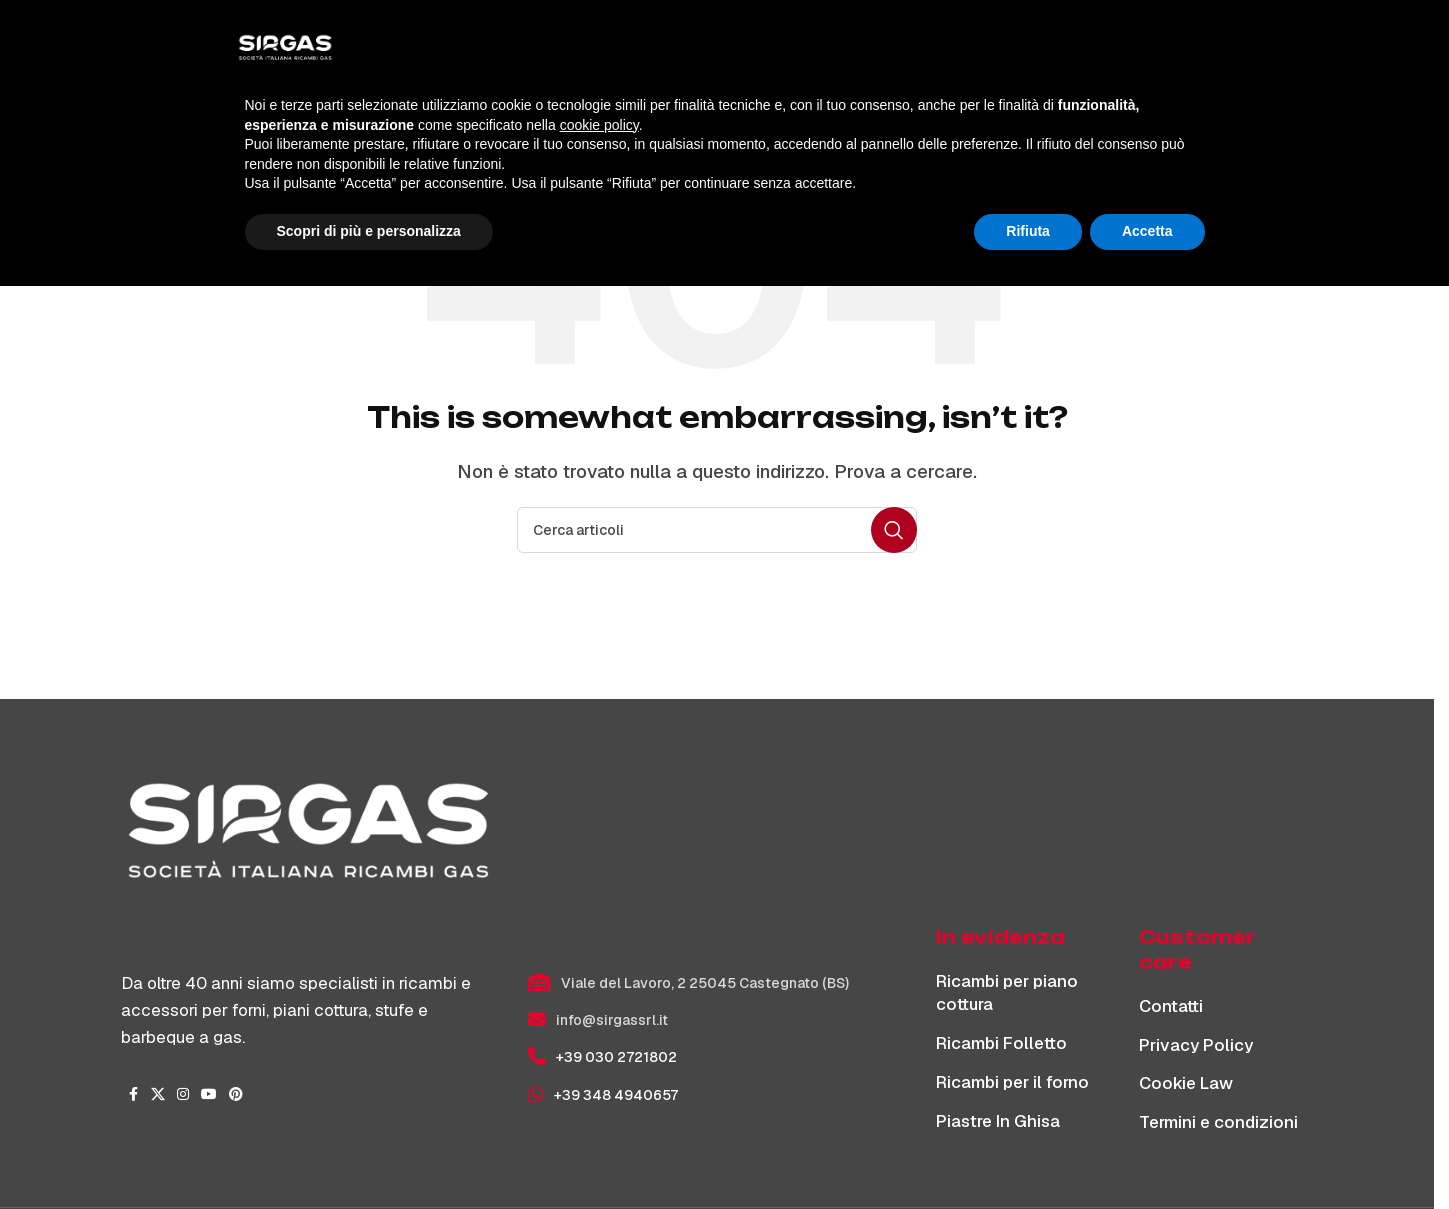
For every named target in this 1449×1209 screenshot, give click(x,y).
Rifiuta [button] (1028, 1154)
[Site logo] (266, 51)
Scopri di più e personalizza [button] (369, 1154)
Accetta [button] (1147, 1154)
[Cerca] (1217, 52)
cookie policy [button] (599, 1048)
